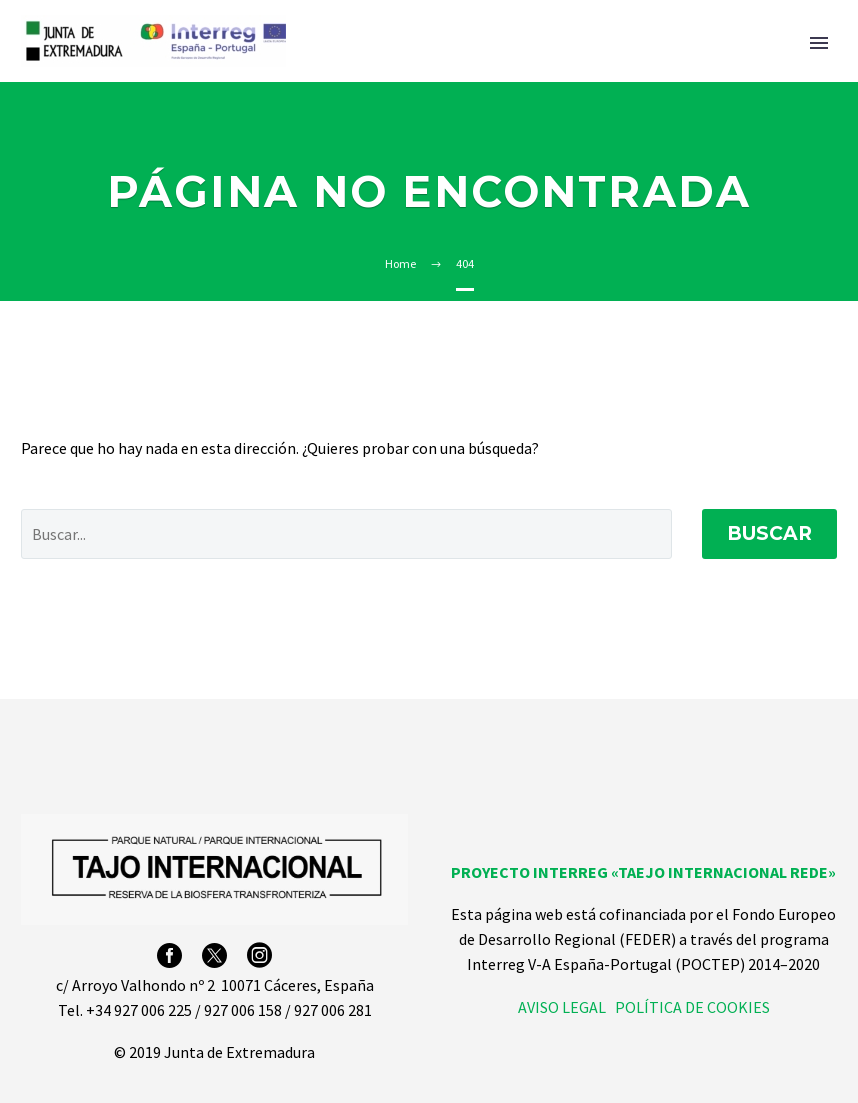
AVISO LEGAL (562, 1007)
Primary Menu (819, 43)
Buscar (769, 533)
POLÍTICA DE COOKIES (692, 1007)
